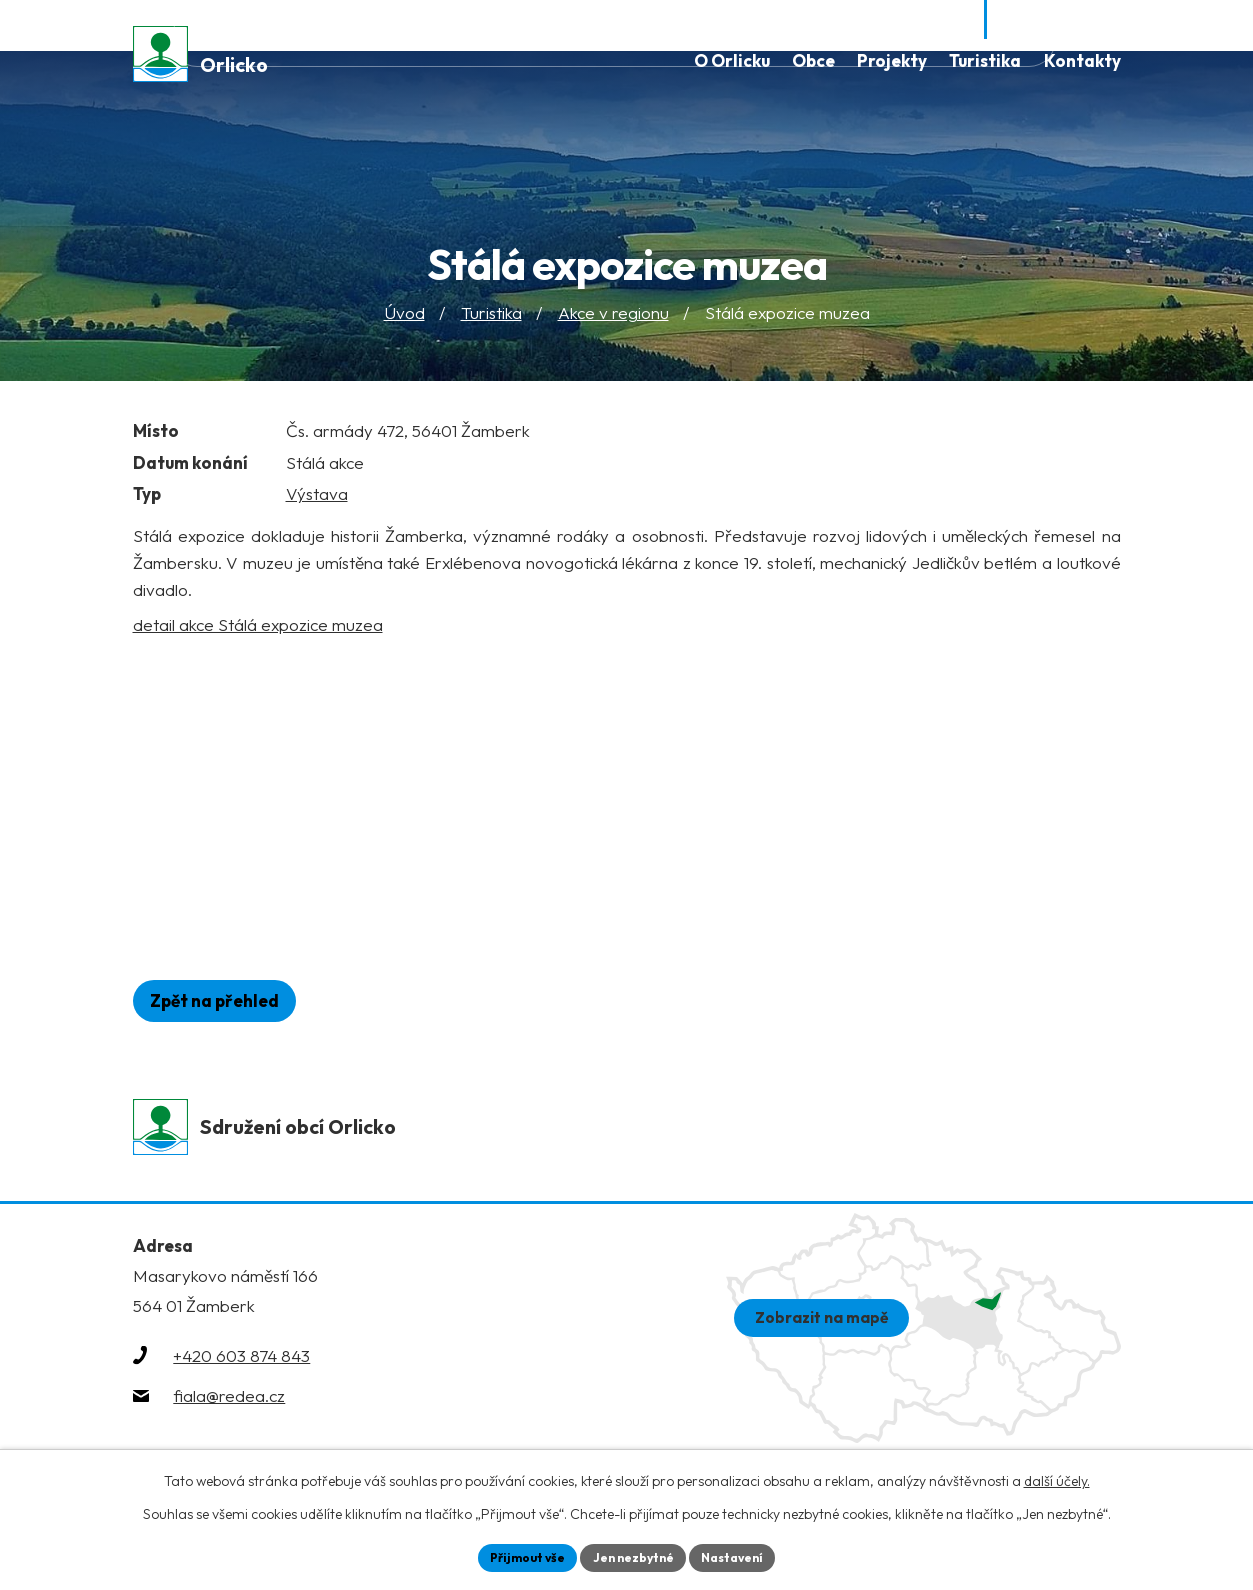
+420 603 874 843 (241, 1372)
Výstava (317, 504)
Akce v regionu (613, 323)
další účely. (1057, 1477)
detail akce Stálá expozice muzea (258, 634)
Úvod (404, 323)
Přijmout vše (513, 1555)
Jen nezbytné (634, 1555)
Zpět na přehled (228, 1011)
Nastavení (747, 1555)
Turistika (491, 323)
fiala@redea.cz (229, 1412)
